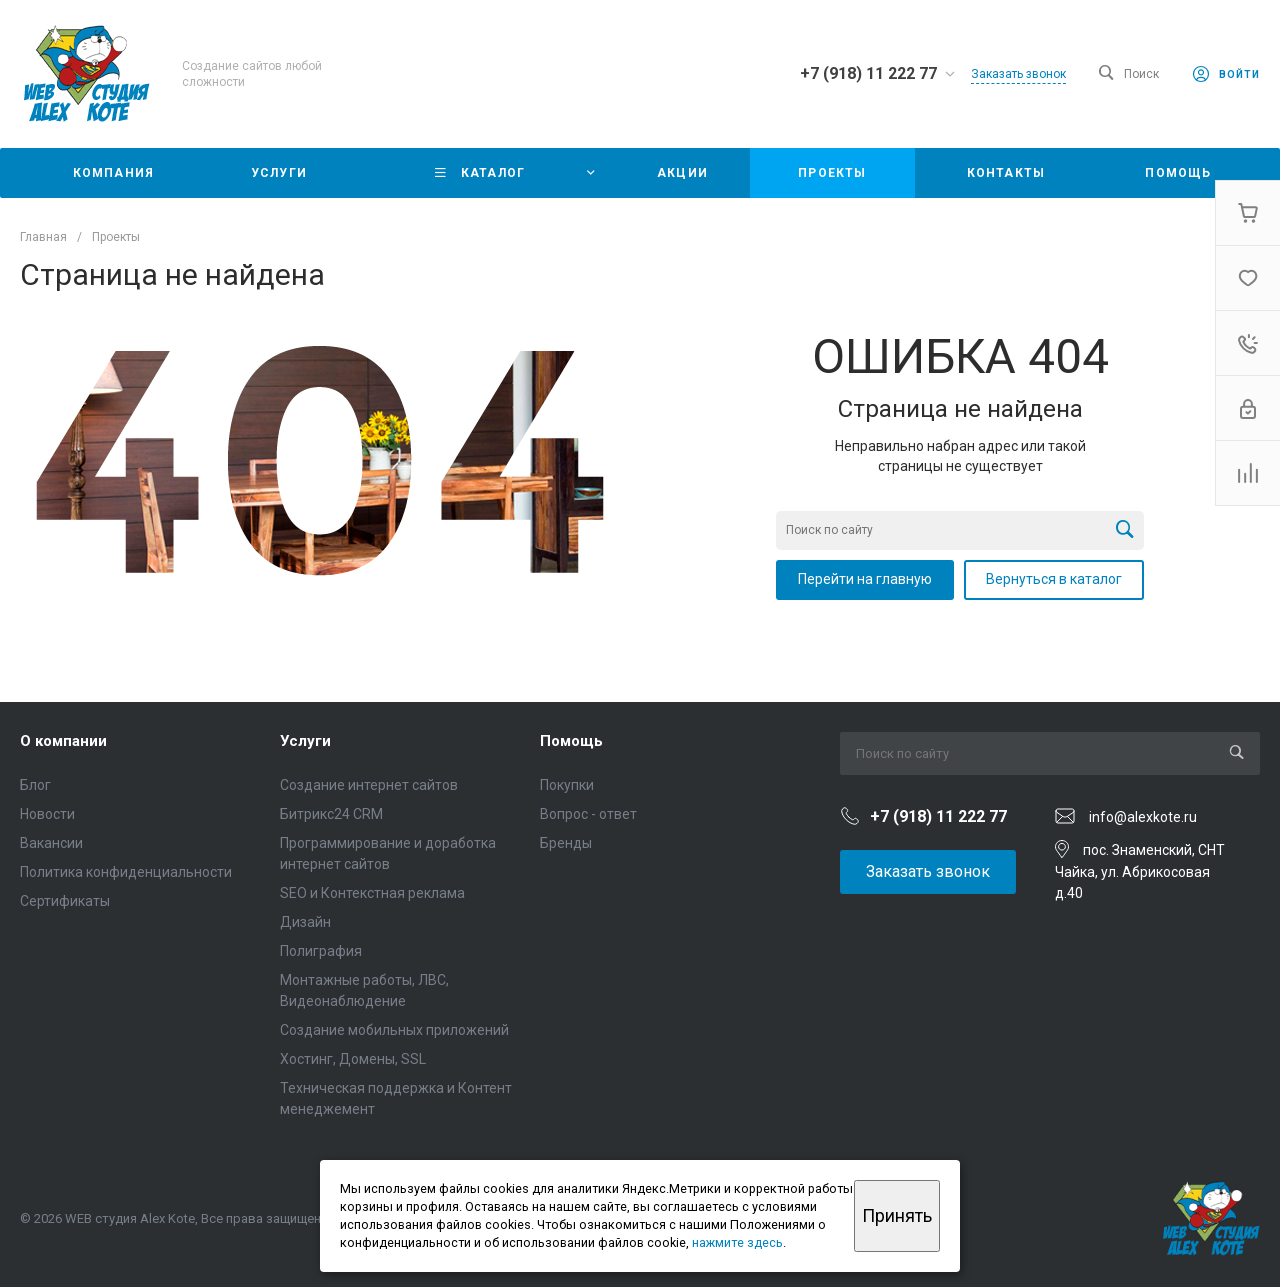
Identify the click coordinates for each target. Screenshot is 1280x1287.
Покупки (567, 785)
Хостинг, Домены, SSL (353, 1059)
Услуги (305, 741)
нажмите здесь (737, 1242)
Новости (47, 814)
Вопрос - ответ (588, 814)
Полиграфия (321, 951)
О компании (63, 741)
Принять (897, 1215)
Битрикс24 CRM (331, 814)
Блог (35, 785)
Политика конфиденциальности (126, 872)
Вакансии (51, 843)
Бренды (566, 843)
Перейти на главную (865, 579)
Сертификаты (65, 901)
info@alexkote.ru (1143, 817)
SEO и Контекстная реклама (372, 893)
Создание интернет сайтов (369, 785)
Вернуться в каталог (1054, 579)
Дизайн (305, 922)
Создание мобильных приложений (394, 1030)
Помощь (571, 741)
